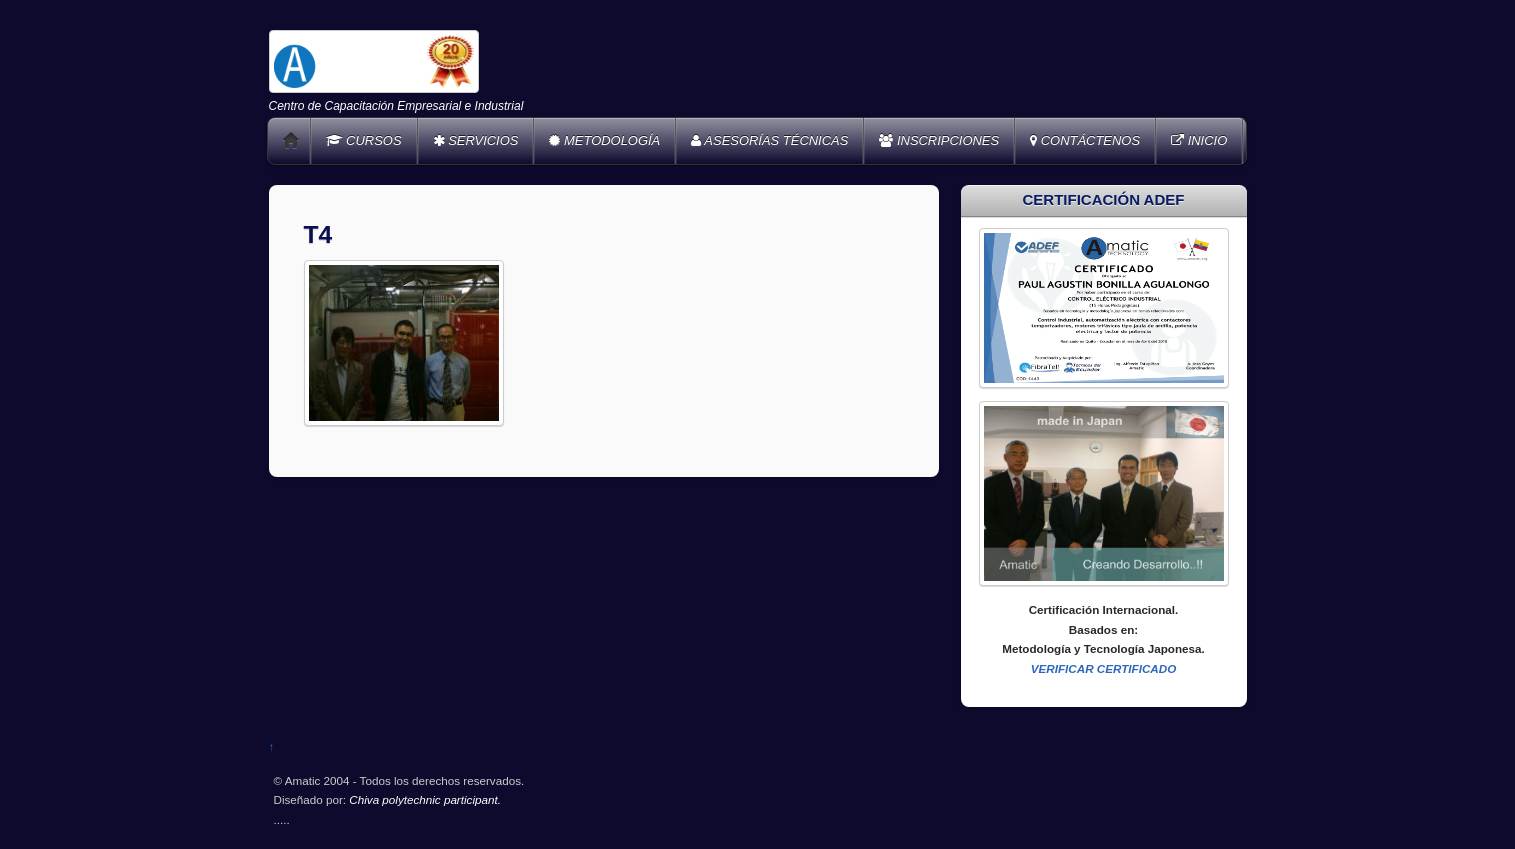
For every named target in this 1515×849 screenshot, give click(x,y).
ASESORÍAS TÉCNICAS (769, 140)
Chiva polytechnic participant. (425, 799)
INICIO (1199, 140)
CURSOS (364, 140)
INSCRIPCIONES (939, 140)
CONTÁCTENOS (1085, 140)
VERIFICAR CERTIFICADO (1104, 668)
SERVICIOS (476, 140)
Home (291, 141)
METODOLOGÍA (604, 140)
